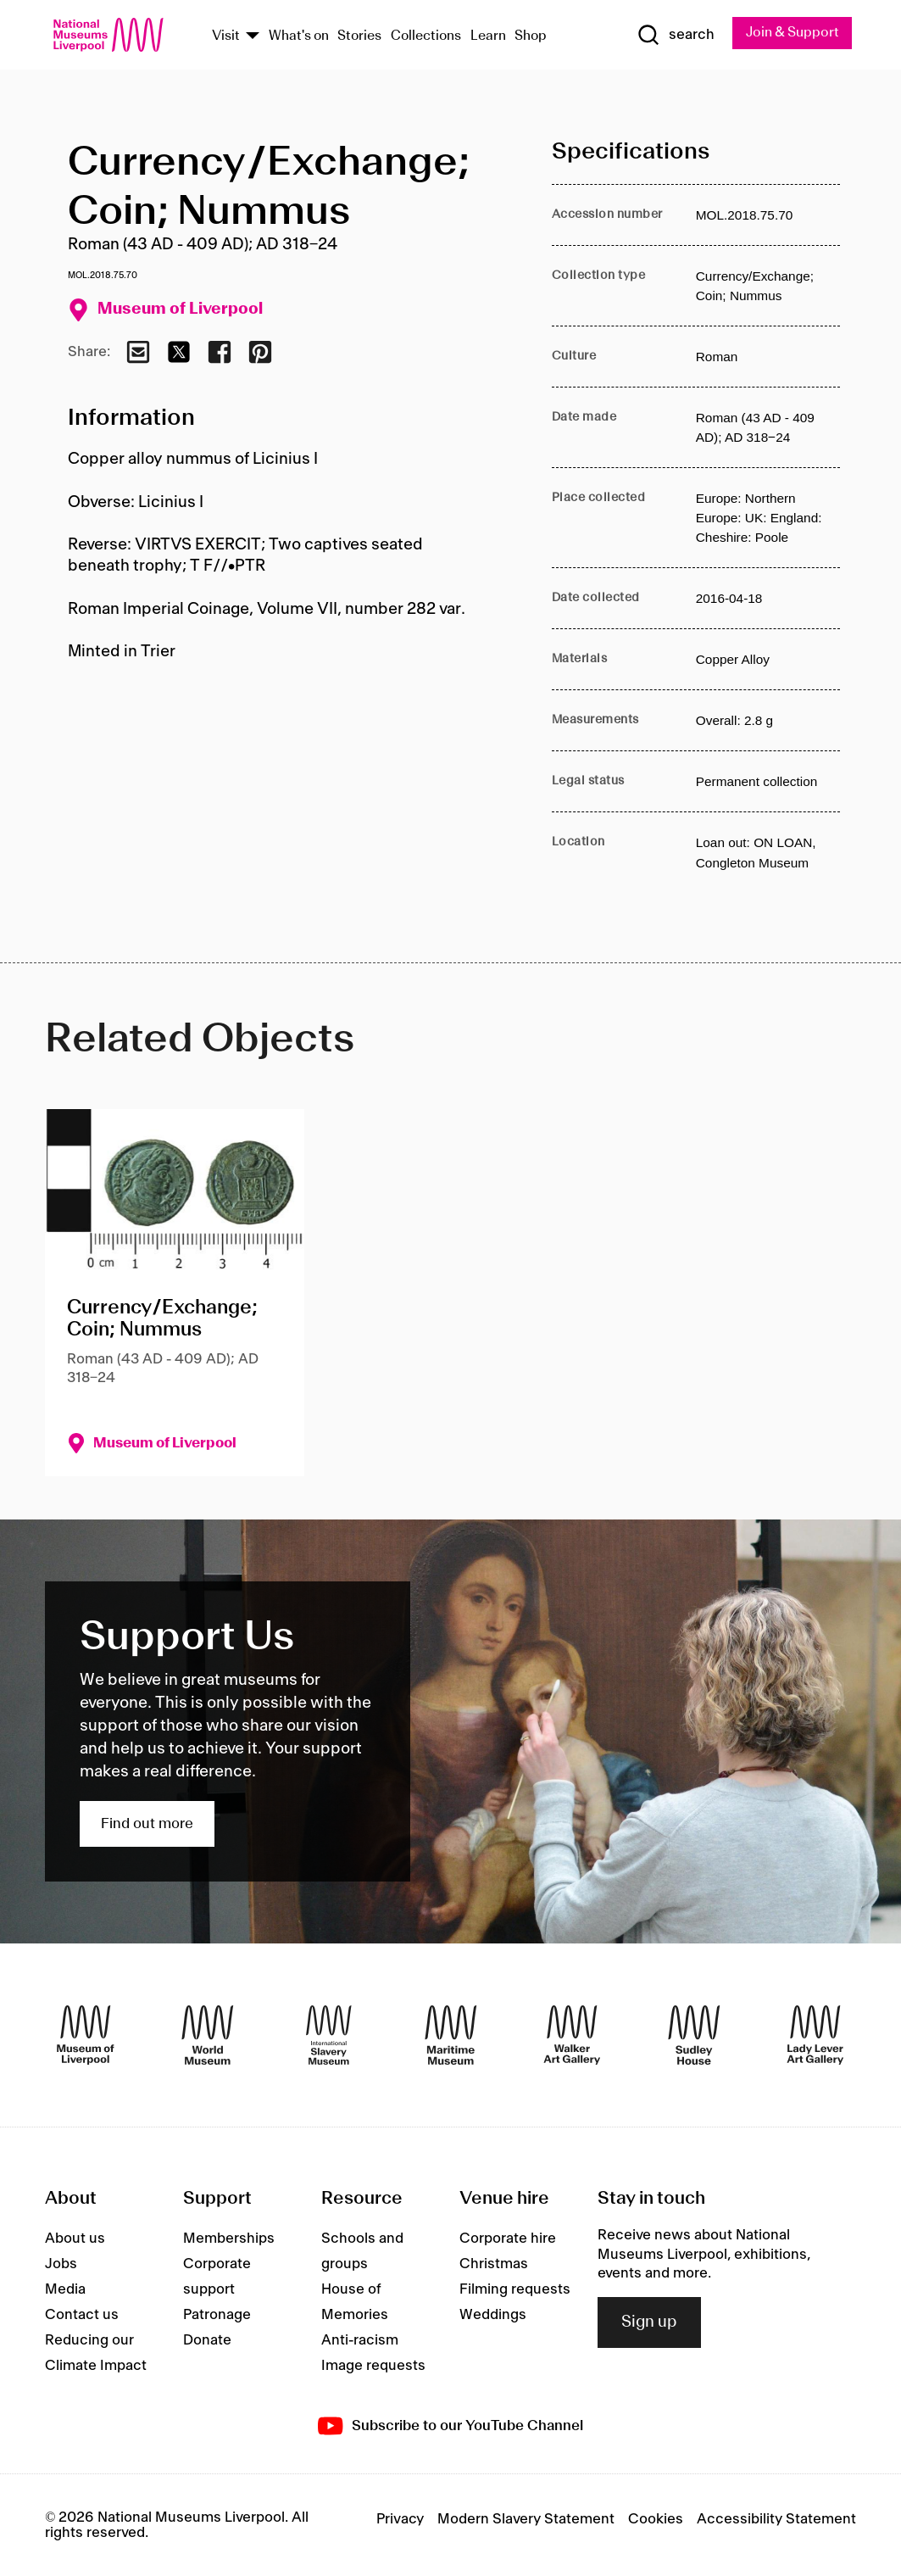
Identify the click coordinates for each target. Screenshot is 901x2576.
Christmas (493, 2264)
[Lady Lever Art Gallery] (815, 2035)
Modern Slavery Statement (526, 2519)
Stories (359, 36)
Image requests (373, 2366)
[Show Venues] (252, 37)
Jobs (61, 2264)
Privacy (400, 2519)
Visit (226, 36)
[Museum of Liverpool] (85, 2035)
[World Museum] (207, 2035)
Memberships (229, 2239)
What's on (299, 36)
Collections (426, 36)
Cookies (655, 2519)
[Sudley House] (694, 2035)
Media (65, 2290)
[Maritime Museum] (451, 2035)
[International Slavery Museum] (329, 2035)
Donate (207, 2341)
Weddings (492, 2315)
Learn (488, 36)
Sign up (649, 2322)
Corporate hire (507, 2239)
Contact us (82, 2315)
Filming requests (514, 2290)
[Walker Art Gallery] (572, 2035)
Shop (530, 36)
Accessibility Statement (776, 2519)
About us (75, 2239)
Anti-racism (359, 2341)
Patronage (217, 2315)
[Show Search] (676, 35)
